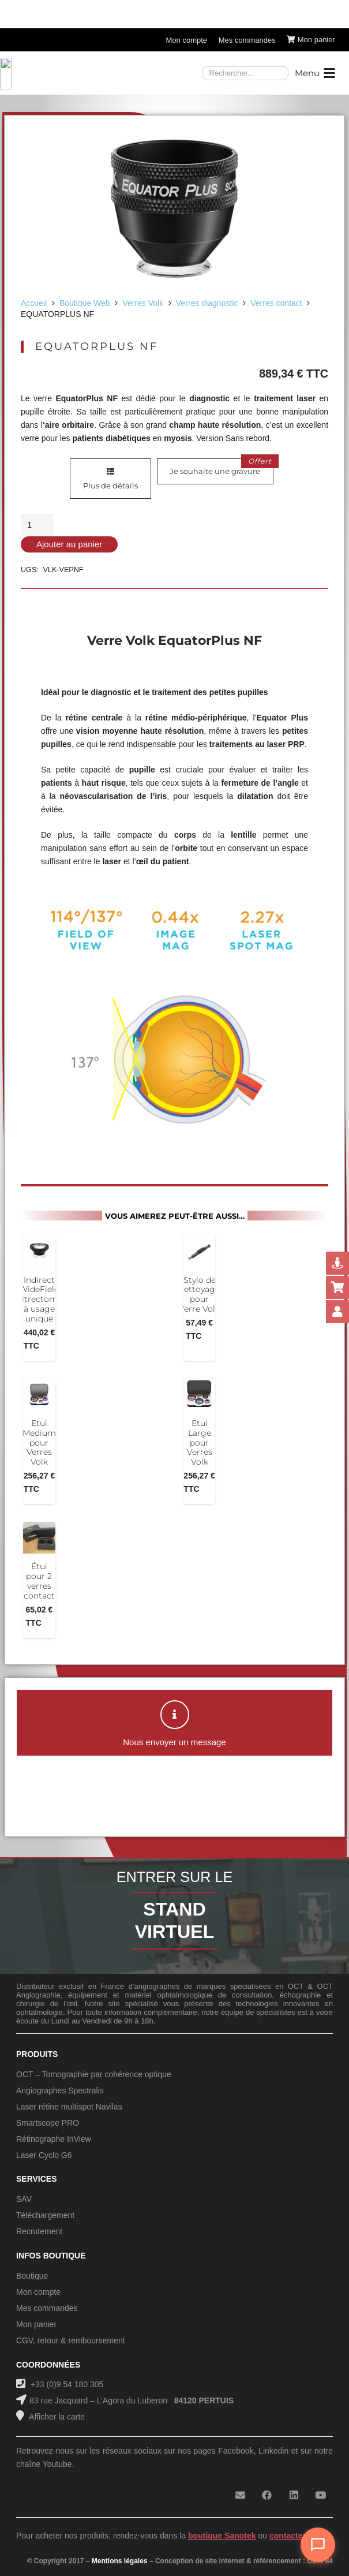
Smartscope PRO (47, 2122)
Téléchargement (45, 2215)
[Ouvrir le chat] (318, 2545)
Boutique (32, 2275)
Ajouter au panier (69, 544)
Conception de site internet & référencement (228, 2561)
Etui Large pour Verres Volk (199, 1442)
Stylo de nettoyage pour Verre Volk (199, 1294)
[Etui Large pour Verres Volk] (199, 1394)
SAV (24, 2199)
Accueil (34, 303)
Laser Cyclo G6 (44, 2155)
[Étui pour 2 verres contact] (39, 1538)
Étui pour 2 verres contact (39, 1581)
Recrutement (39, 2231)
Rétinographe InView (53, 2139)
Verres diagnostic (207, 303)
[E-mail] (240, 2495)
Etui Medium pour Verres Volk (39, 1442)
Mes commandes (47, 2308)
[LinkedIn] (294, 2495)
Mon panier (36, 2324)
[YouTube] (321, 2495)
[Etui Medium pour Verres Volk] (39, 1394)
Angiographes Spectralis (60, 2090)
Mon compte (38, 2292)
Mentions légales (120, 2561)
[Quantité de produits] (37, 525)
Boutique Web (84, 303)
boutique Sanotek (222, 2535)
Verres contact (276, 303)
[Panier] (311, 39)
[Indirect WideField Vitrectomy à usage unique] (39, 1251)
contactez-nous (299, 2535)
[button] (315, 73)
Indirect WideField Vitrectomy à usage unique (39, 1299)
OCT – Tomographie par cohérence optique (93, 2074)
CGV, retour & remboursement (70, 2340)
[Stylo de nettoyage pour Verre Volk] (199, 1251)
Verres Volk (142, 303)
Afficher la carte (56, 2416)
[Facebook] (267, 2495)
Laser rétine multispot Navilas (69, 2106)
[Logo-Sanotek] (99, 73)
